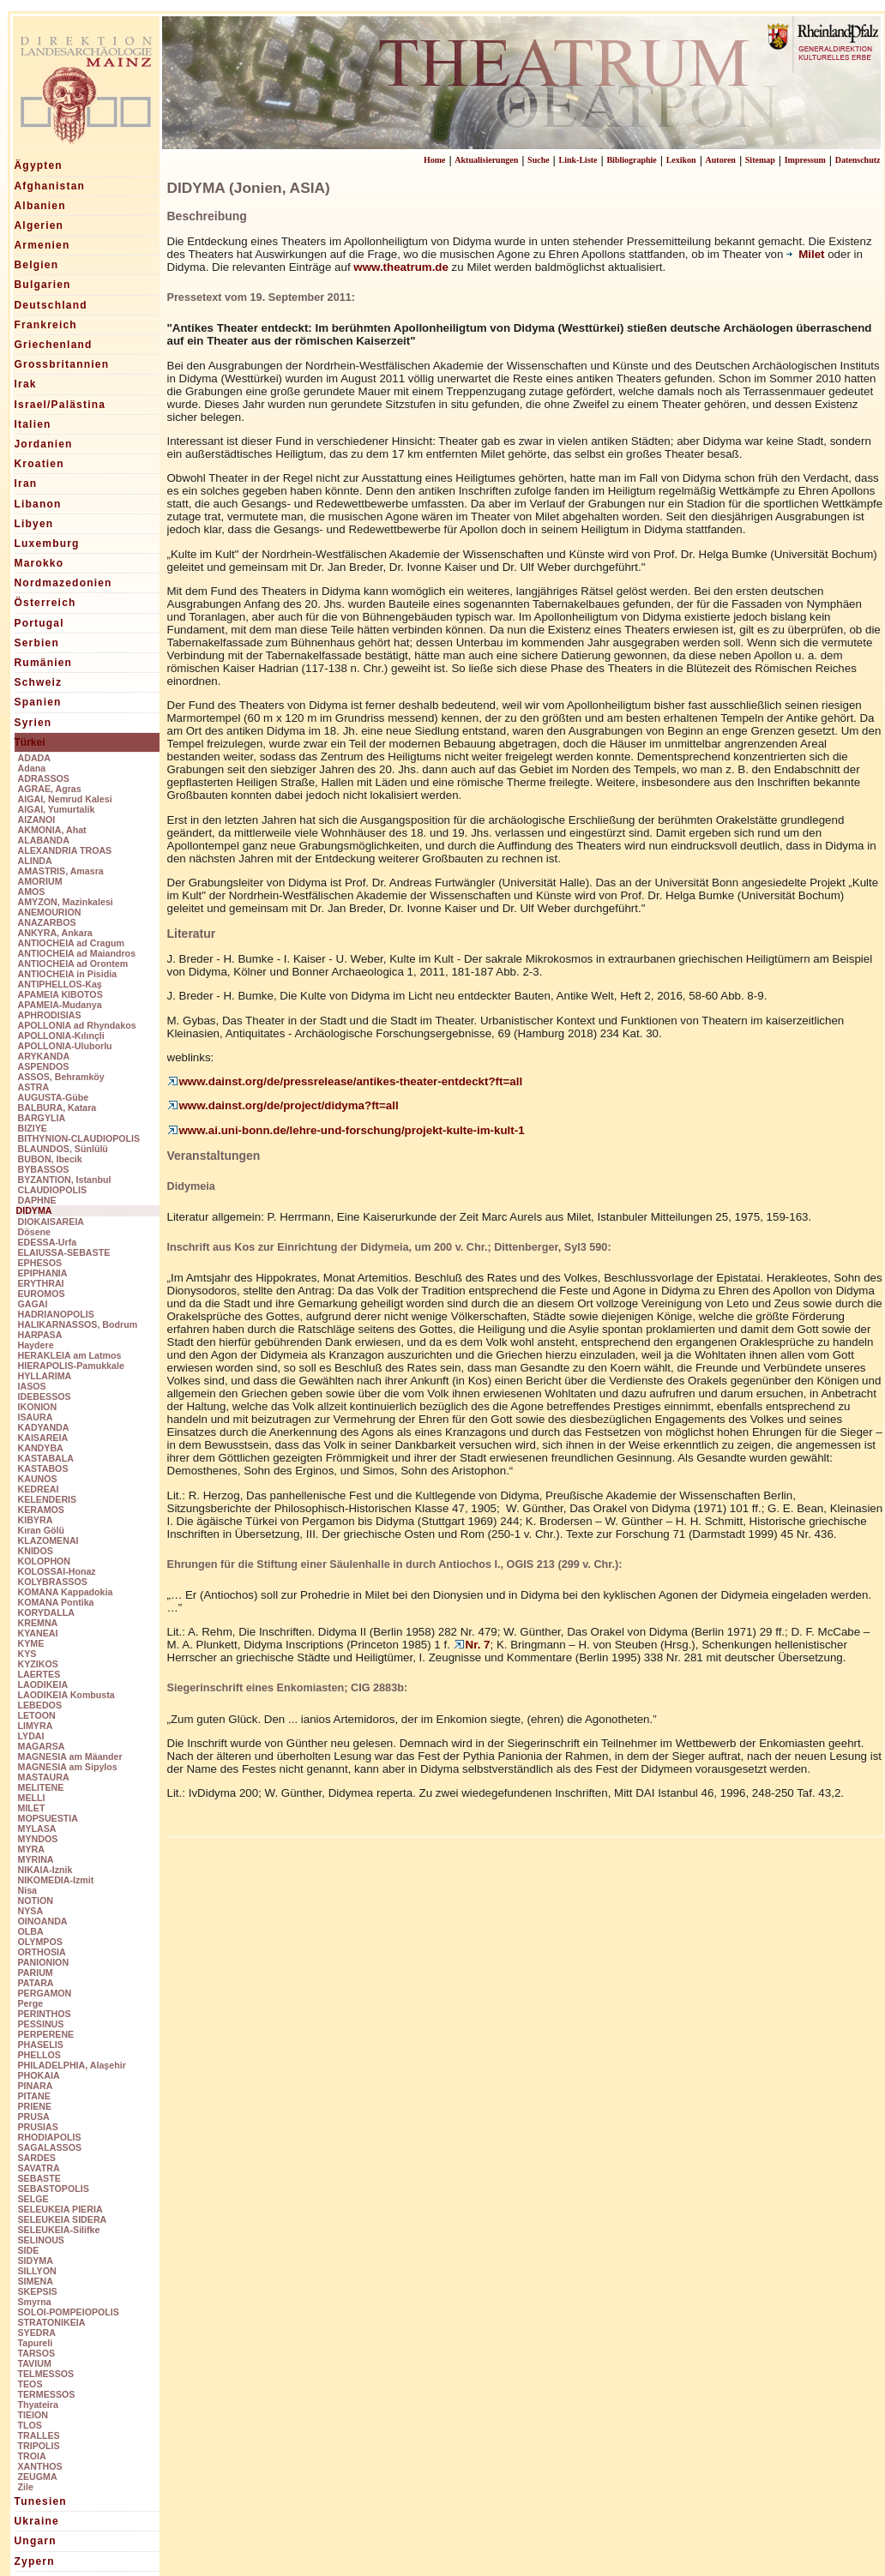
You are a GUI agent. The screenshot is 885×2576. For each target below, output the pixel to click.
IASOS (32, 1386)
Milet (807, 254)
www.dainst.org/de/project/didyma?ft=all (283, 1105)
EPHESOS (40, 1263)
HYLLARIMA (45, 1376)
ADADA (34, 758)
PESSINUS (41, 2024)
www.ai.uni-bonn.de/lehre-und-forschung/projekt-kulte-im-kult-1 (346, 1130)
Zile (25, 2487)
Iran (26, 483)
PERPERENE (46, 2034)
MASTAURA (43, 1777)
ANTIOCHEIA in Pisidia (67, 974)
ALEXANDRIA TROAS (65, 850)
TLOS (30, 2425)
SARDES (37, 2158)
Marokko (39, 563)
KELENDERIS (47, 1499)
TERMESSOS (46, 2394)
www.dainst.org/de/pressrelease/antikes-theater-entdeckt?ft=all (345, 1081)
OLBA (31, 1931)
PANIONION (43, 1962)
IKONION (37, 1407)
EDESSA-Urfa (47, 1242)
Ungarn (36, 2541)
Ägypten (39, 165)
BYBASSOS (43, 1169)
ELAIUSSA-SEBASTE (64, 1252)
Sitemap (760, 160)
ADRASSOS (43, 778)
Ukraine (37, 2521)
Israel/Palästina (60, 405)
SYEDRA (37, 2332)
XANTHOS (40, 2466)
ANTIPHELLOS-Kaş (60, 984)
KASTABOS (43, 1468)
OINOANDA (43, 1921)
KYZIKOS (38, 1664)
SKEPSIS (37, 2291)
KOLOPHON (44, 1561)
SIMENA (35, 2281)
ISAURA (35, 1417)
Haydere (36, 1345)
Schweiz (39, 682)
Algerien (39, 225)
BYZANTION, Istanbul (64, 1179)
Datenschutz (858, 160)
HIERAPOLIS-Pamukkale (71, 1365)
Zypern (35, 2561)
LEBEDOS (40, 1705)
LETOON (37, 1715)
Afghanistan (50, 186)
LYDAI (31, 1736)
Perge (31, 2003)
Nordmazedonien (63, 583)
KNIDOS (35, 1551)
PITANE (34, 2096)
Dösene (34, 1232)
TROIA (32, 2456)
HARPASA (40, 1335)
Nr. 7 (472, 1644)
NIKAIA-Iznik (45, 1869)
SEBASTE (39, 2178)
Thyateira (38, 2404)
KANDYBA (40, 1448)
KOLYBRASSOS (52, 1581)
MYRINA (36, 1859)
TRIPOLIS (39, 2446)
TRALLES (39, 2435)
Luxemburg (47, 543)
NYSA (31, 1911)
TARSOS (37, 2353)
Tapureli (35, 2343)
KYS (27, 1653)
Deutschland (51, 305)
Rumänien (44, 663)
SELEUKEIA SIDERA (62, 2219)
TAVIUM (34, 2363)
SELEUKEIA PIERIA (60, 2209)
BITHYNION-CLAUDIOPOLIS (79, 1138)
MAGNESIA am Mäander (70, 1756)
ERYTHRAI (41, 1283)
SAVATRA (39, 2168)
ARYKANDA (44, 1056)
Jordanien (44, 444)
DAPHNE (37, 1200)
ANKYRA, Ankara (55, 933)
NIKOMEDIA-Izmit (56, 1880)
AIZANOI (37, 819)
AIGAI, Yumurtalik (56, 809)
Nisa (28, 1890)
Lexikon (681, 160)
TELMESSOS (46, 2374)
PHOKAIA (39, 2075)
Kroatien (39, 464)
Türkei (30, 742)
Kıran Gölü (41, 1530)
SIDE (28, 2250)
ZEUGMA (37, 2476)
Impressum (805, 160)
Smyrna (34, 2302)
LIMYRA (35, 1725)
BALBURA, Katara (57, 1107)
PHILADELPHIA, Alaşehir (72, 2065)
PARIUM (35, 1972)
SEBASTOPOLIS (53, 2188)
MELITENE (41, 1787)
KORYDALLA (46, 1612)
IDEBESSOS (44, 1396)
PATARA (36, 1983)
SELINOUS (41, 2240)
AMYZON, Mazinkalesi (65, 902)
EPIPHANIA (43, 1273)
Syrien (33, 723)
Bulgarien (43, 285)
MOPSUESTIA (48, 1818)
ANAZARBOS (47, 922)
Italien (33, 424)
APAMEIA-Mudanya (60, 1005)
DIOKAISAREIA (51, 1221)
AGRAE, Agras (49, 789)
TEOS (30, 2384)
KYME (31, 1643)
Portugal (39, 623)
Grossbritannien (62, 364)
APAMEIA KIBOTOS (60, 994)
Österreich (45, 603)
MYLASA (37, 1828)
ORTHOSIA (42, 1952)
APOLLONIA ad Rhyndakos (77, 1025)
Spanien (38, 702)
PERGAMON (45, 1993)
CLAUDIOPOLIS (52, 1190)
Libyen (34, 524)
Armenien (42, 245)
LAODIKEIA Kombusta (66, 1695)
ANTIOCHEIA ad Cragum (71, 943)
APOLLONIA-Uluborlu (65, 1046)
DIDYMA (34, 1210)
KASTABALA (46, 1458)
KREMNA (38, 1623)
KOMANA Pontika (56, 1602)
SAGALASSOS (50, 2147)
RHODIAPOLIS (49, 2137)
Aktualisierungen (486, 160)
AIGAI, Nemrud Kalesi (65, 799)
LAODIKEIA (43, 1684)
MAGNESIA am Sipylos (67, 1767)
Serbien (37, 643)
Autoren (721, 160)
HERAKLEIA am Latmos (70, 1355)
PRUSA (34, 2116)
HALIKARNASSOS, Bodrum (78, 1324)
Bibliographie (631, 160)
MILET (31, 1808)
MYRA (31, 1849)
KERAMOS (41, 1509)
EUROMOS (41, 1293)
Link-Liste (578, 160)
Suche (538, 160)
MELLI (31, 1797)
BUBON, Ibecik (50, 1159)
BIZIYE (32, 1128)
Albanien (40, 206)
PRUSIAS (38, 2127)
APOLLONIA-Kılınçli (61, 1035)
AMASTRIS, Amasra (61, 871)
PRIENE (35, 2106)
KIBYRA (35, 1520)
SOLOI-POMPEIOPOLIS (68, 2312)
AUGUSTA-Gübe (53, 1097)
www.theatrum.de (401, 267)
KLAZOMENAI (48, 1540)
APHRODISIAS (49, 1015)
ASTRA (34, 1087)
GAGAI (33, 1304)
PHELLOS (39, 2055)
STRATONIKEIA (52, 2322)
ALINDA (35, 861)
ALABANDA (43, 840)
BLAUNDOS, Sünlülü (63, 1149)
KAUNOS (37, 1479)
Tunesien (41, 2501)
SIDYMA (35, 2260)
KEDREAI (38, 1489)
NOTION (35, 1900)
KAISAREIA (43, 1437)
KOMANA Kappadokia (65, 1592)
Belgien (37, 265)
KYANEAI (38, 1633)
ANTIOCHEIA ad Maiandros (77, 953)
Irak (26, 384)
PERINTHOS (44, 2014)
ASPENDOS (43, 1066)
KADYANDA (43, 1427)
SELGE (33, 2199)
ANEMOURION (49, 912)
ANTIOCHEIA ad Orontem (73, 963)
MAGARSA (41, 1746)
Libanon (38, 504)
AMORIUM (40, 881)
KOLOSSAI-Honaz (57, 1571)
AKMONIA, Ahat (52, 830)
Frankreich (46, 325)
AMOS (31, 891)
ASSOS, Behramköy (61, 1077)
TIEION (33, 2415)
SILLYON (37, 2271)
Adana (32, 768)
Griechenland (54, 345)
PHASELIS (40, 2044)
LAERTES (39, 1674)
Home (435, 160)
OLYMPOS (40, 1942)
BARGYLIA (42, 1118)
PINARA (35, 2086)
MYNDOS (38, 1839)
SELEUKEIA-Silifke (59, 2230)
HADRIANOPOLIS (56, 1314)
